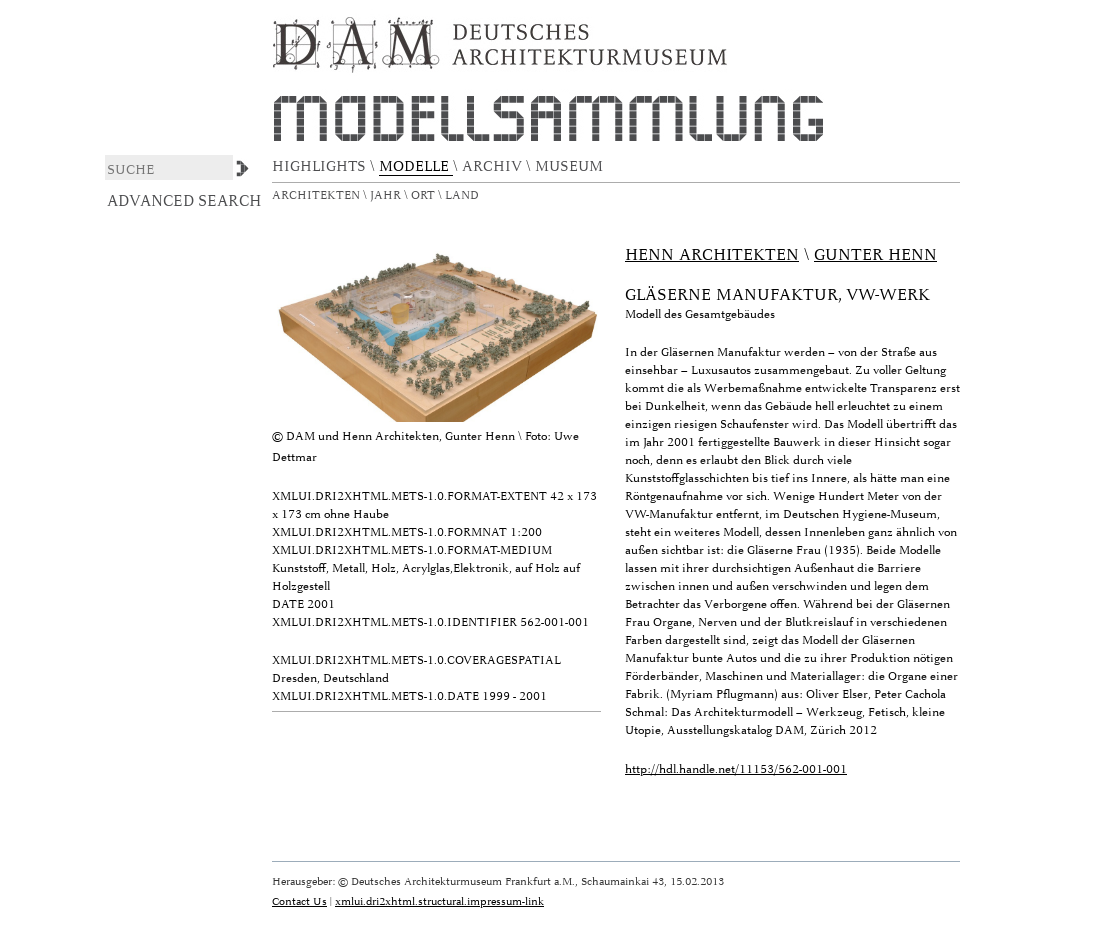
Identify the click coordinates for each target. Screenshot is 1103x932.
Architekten (317, 195)
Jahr (387, 195)
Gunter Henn (875, 255)
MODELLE (416, 166)
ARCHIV (494, 166)
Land (463, 195)
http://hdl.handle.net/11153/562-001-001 (736, 769)
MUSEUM (571, 166)
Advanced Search (184, 201)
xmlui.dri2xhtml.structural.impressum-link (439, 901)
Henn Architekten (712, 255)
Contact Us (299, 901)
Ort (424, 195)
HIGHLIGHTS (321, 166)
